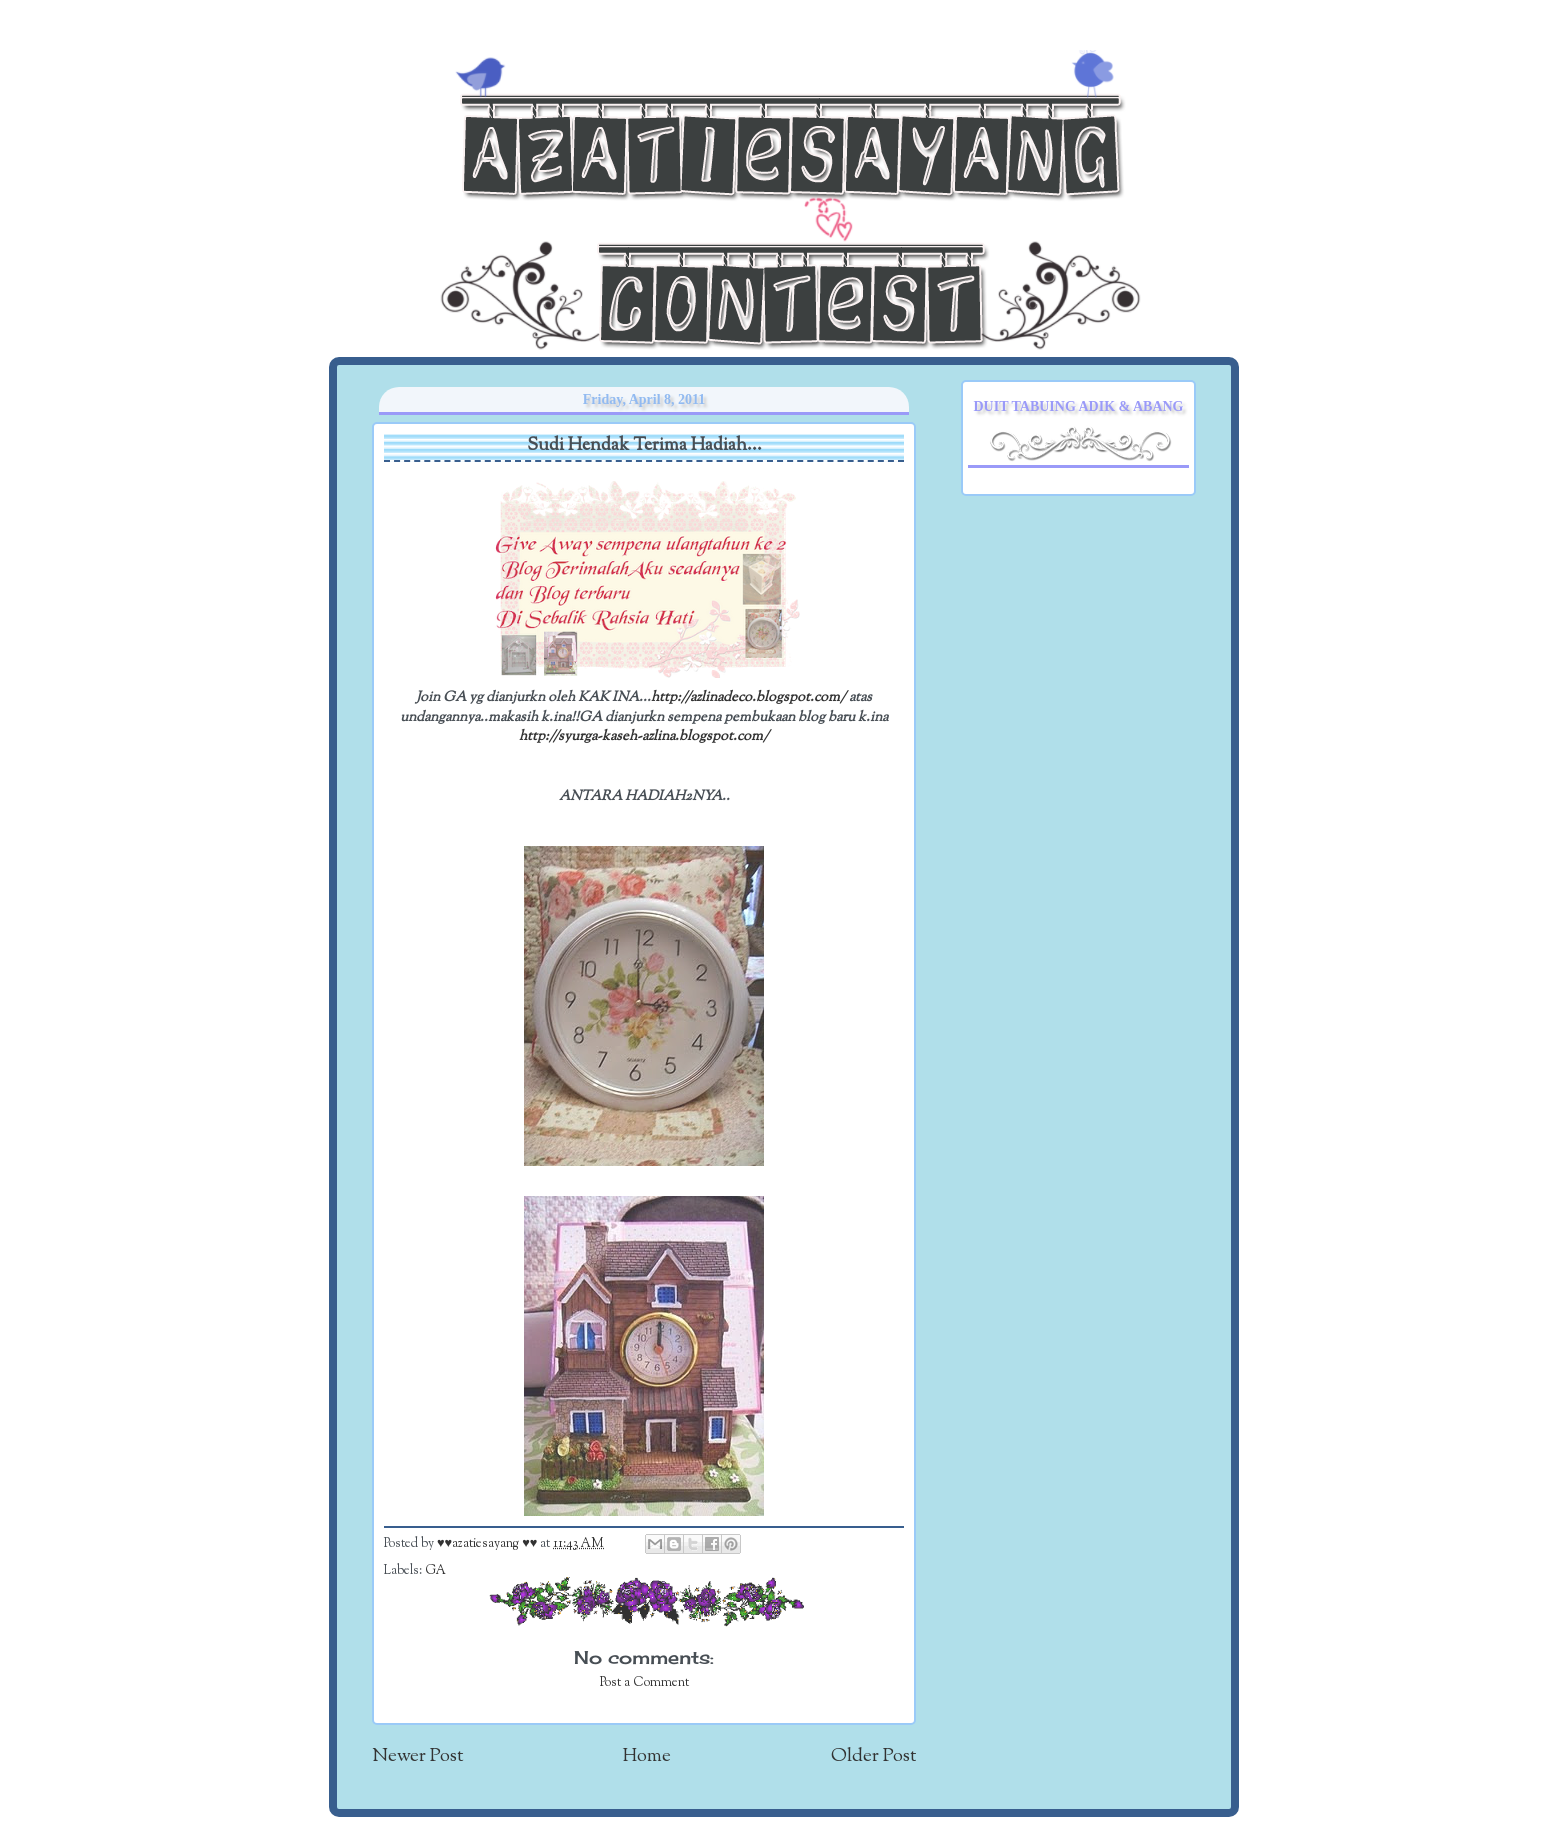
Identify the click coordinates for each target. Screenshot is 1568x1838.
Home (647, 1756)
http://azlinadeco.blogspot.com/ (748, 697)
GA (435, 1571)
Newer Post (417, 1756)
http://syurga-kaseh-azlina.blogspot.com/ (644, 736)
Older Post (873, 1756)
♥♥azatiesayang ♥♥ (488, 1544)
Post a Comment (644, 1683)
